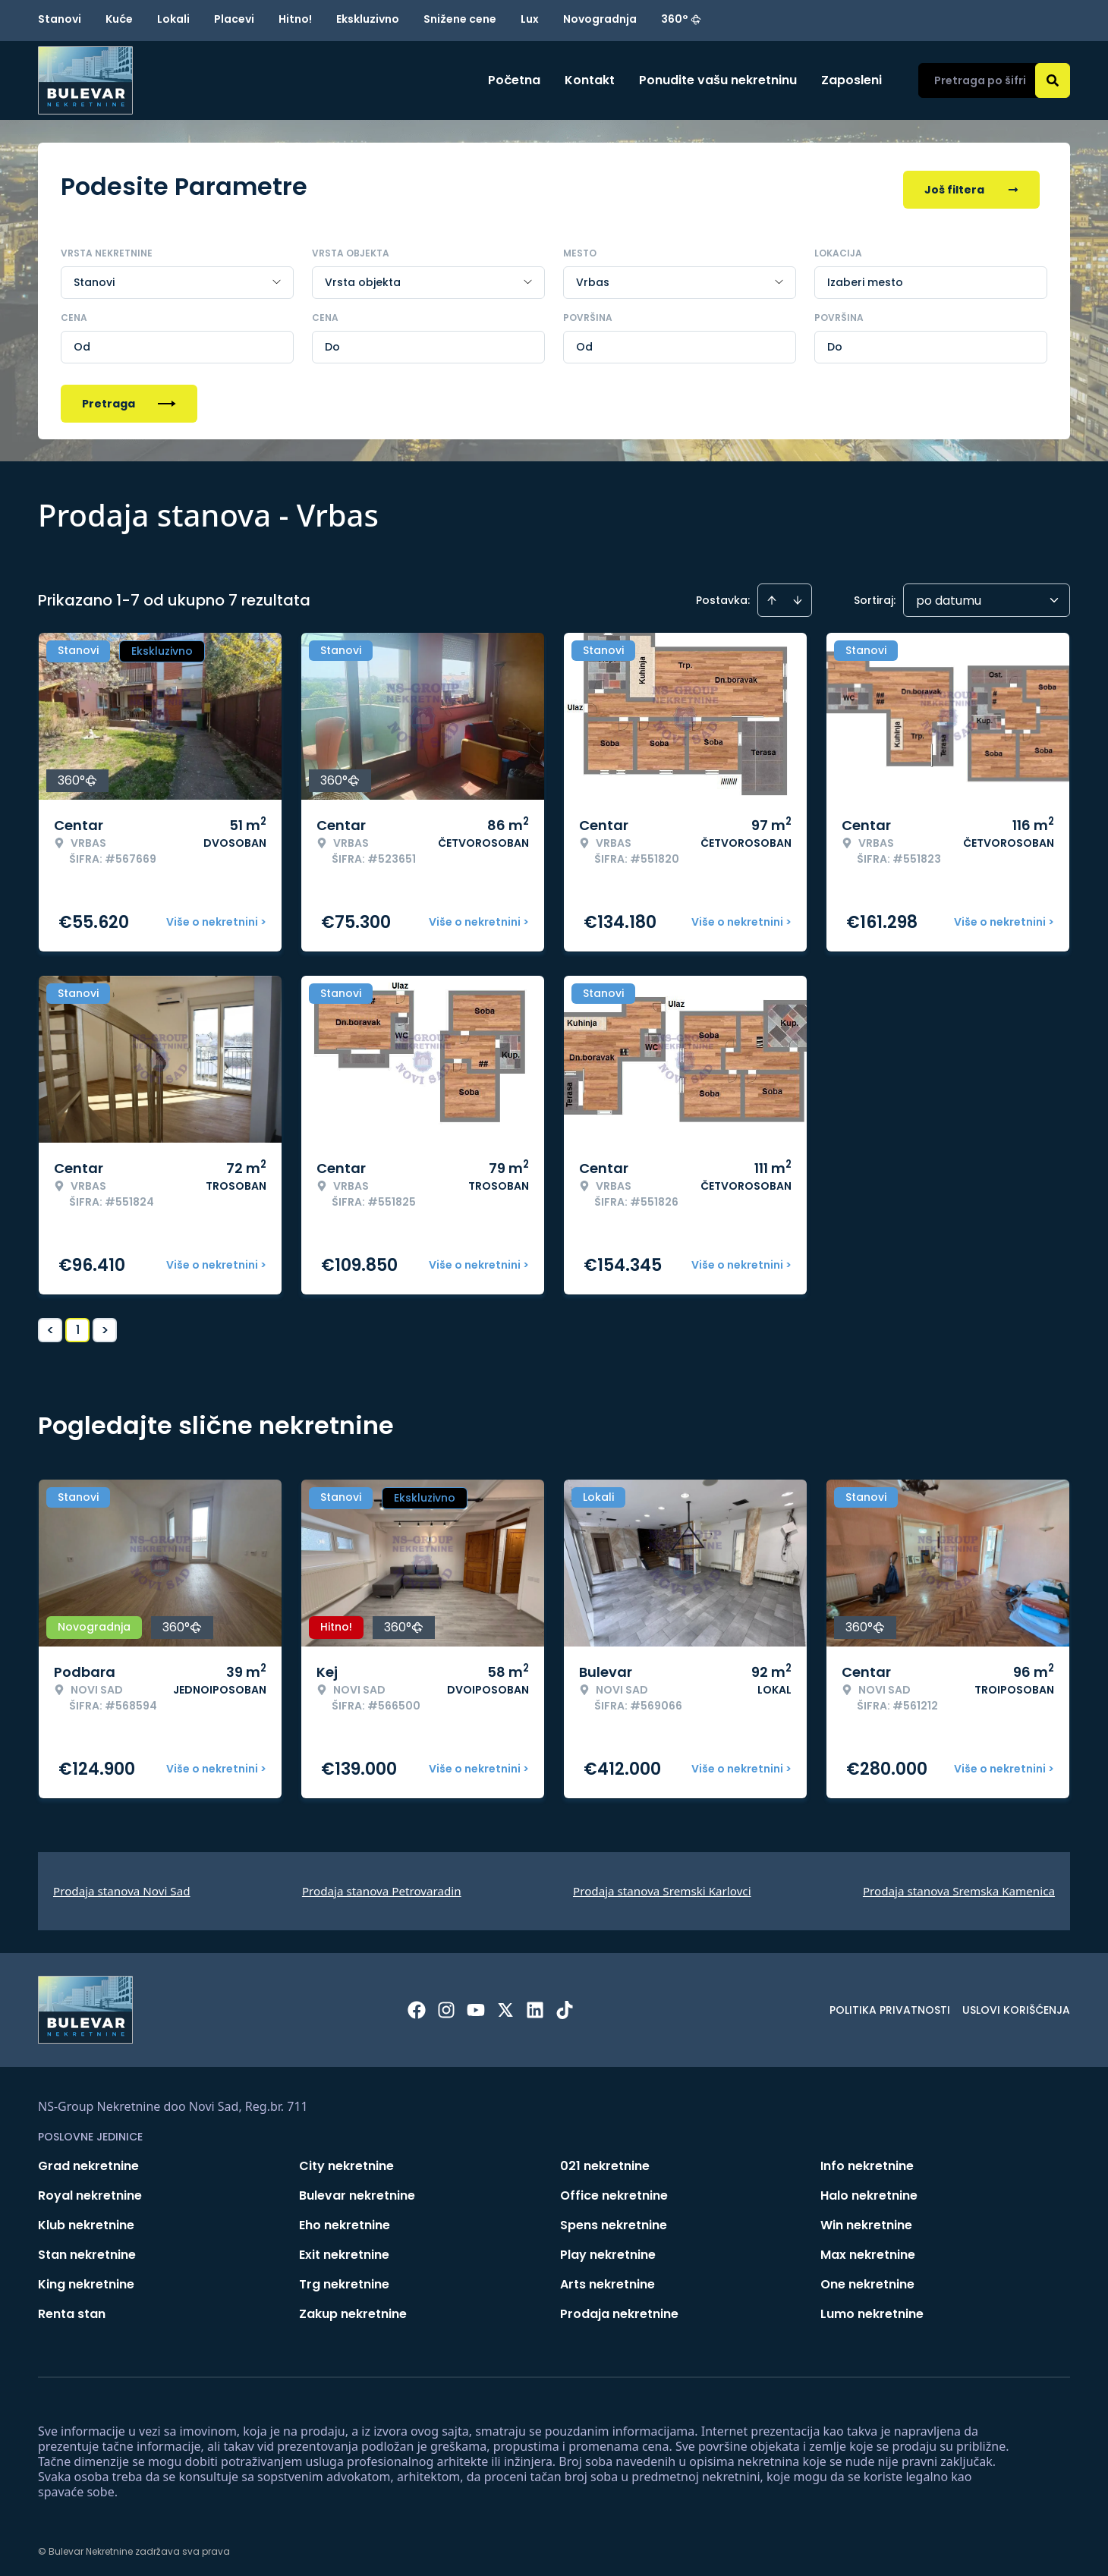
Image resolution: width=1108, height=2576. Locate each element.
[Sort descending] (797, 595)
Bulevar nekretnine (357, 2190)
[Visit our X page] (505, 2005)
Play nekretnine (608, 2249)
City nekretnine (346, 2160)
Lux (530, 19)
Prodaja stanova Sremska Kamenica (959, 1885)
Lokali (173, 19)
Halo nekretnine (869, 2190)
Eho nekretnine (344, 2219)
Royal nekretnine (90, 2190)
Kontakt (590, 80)
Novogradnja (600, 19)
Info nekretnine (867, 2160)
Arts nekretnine (607, 2279)
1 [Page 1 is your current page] (78, 1324)
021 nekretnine (605, 2160)
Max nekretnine (867, 2249)
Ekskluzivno (367, 19)
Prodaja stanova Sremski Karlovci (662, 1885)
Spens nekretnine (613, 2219)
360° (681, 19)
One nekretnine (867, 2279)
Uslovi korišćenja (1016, 2004)
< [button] (50, 1325)
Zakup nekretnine (353, 2308)
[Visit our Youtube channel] (476, 2005)
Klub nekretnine (86, 2219)
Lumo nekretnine (872, 2308)
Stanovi (59, 19)
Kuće (119, 19)
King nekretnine (86, 2279)
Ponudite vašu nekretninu (718, 80)
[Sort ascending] (771, 595)
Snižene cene (459, 19)
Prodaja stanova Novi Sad (121, 1885)
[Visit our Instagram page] (446, 2005)
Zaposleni (851, 80)
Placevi (234, 19)
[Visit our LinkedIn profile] (535, 2005)
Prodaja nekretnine (619, 2308)
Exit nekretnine (344, 2249)
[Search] (1052, 80)
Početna (514, 80)
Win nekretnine (866, 2219)
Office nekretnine (614, 2190)
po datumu (948, 595)
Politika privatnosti (889, 2004)
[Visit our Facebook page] (417, 2005)
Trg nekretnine (344, 2279)
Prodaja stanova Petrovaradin (381, 1885)
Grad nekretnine (88, 2160)
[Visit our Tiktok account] (565, 2005)
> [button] (105, 1325)
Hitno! (295, 19)
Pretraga (129, 398)
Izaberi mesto (865, 277)
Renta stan (71, 2308)
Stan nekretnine (87, 2249)
